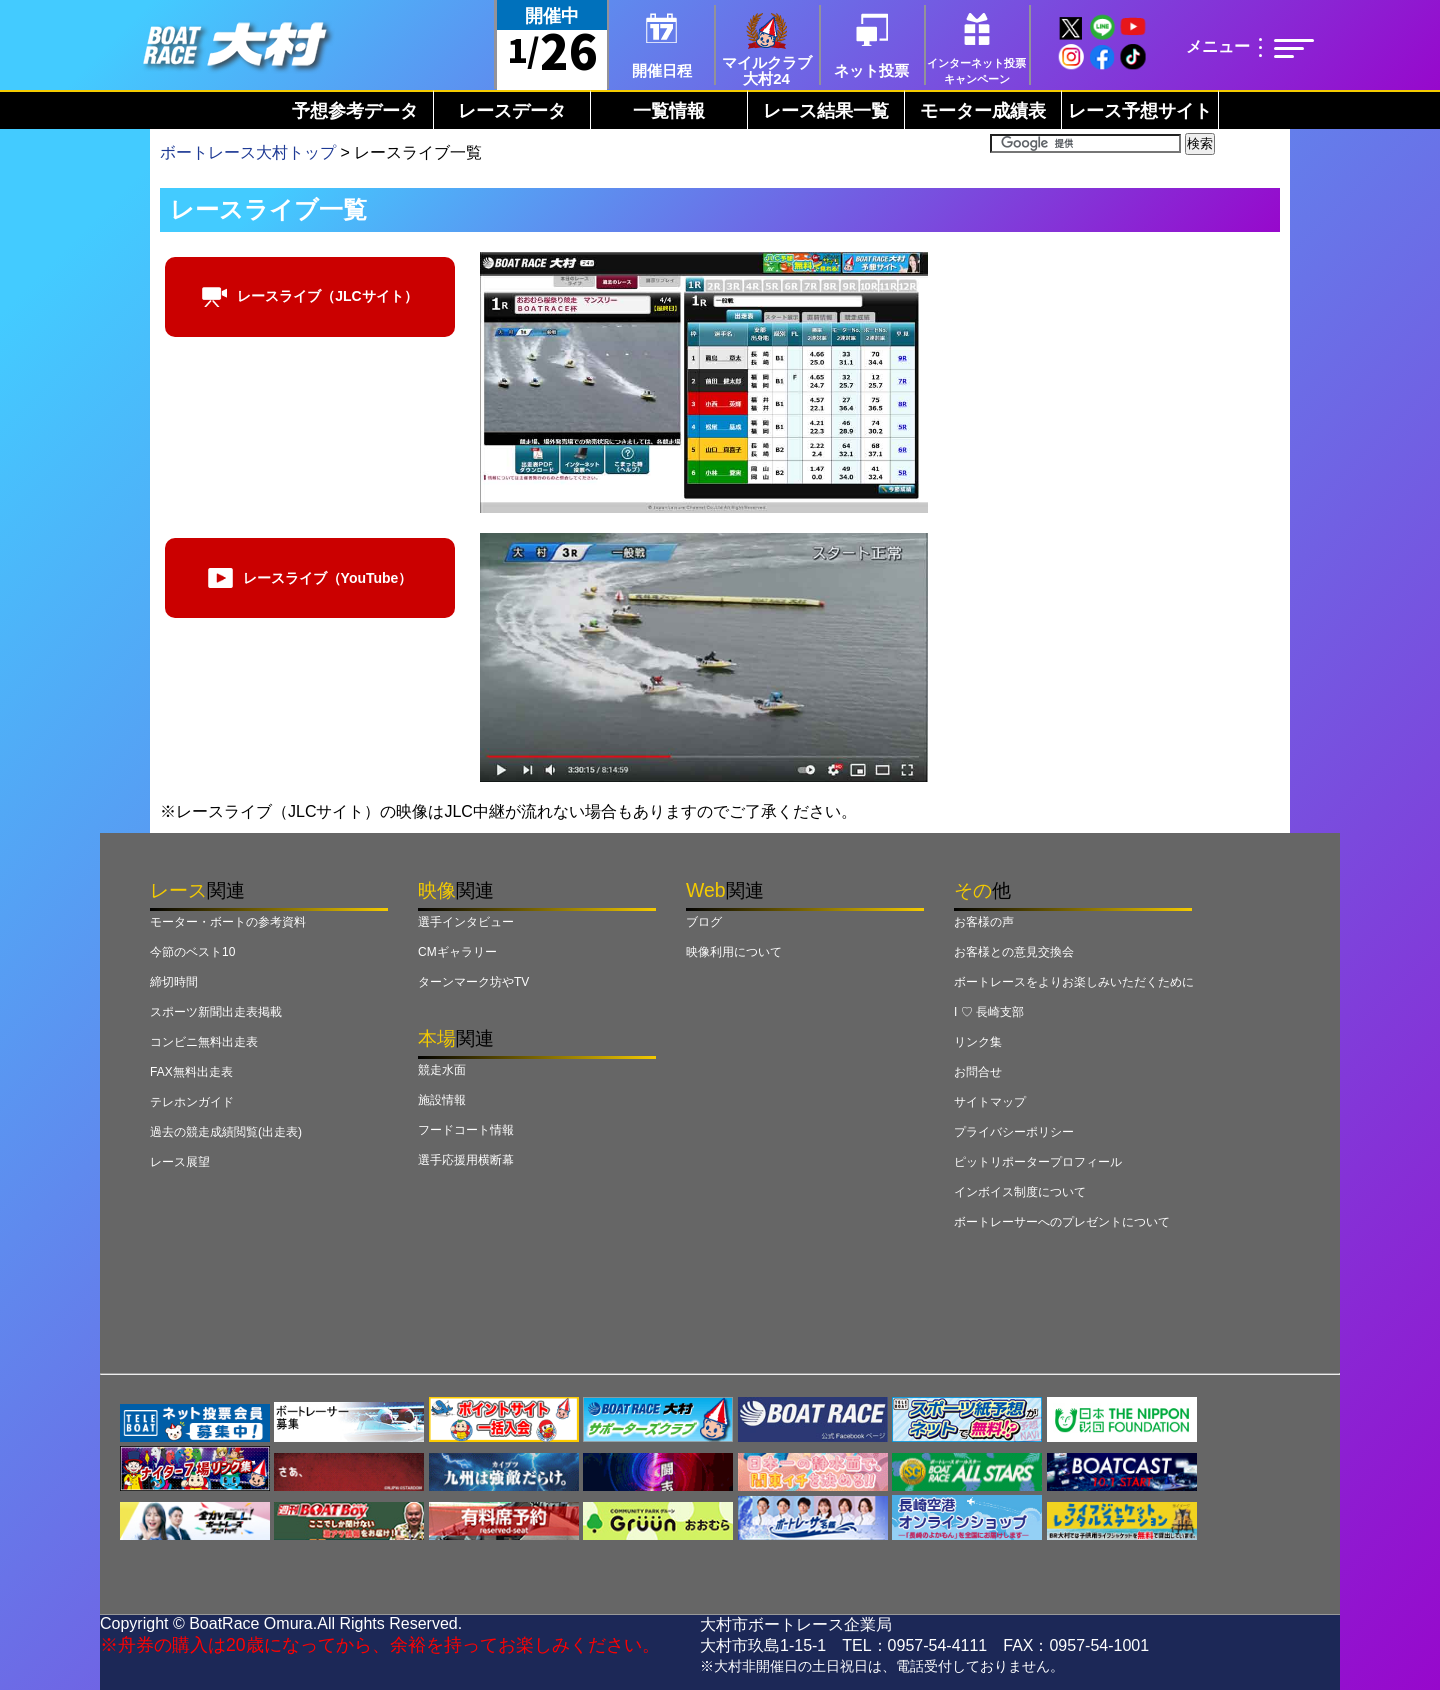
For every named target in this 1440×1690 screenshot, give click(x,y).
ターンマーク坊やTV (473, 982)
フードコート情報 (466, 1130)
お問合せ (978, 1072)
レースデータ (512, 111)
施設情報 (442, 1100)
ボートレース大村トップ (248, 152)
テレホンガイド (192, 1102)
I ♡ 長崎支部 (989, 1012)
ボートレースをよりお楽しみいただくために (1074, 982)
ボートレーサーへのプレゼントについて (1062, 1222)
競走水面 (442, 1070)
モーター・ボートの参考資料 (228, 922)
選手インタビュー (466, 922)
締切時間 (174, 982)
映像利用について (734, 952)
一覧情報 (669, 111)
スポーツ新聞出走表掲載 (216, 1012)
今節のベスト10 (192, 952)
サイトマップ (990, 1102)
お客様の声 (984, 922)
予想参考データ (355, 111)
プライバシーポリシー (1014, 1132)
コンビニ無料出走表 (204, 1042)
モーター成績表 (983, 111)
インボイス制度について (1020, 1192)
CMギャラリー (457, 952)
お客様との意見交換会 (1014, 952)
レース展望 (180, 1162)
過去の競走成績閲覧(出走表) (226, 1132)
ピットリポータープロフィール (1038, 1162)
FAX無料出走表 (191, 1072)
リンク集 (978, 1042)
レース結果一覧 (826, 111)
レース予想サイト (1140, 111)
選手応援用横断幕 (466, 1160)
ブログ (704, 922)
